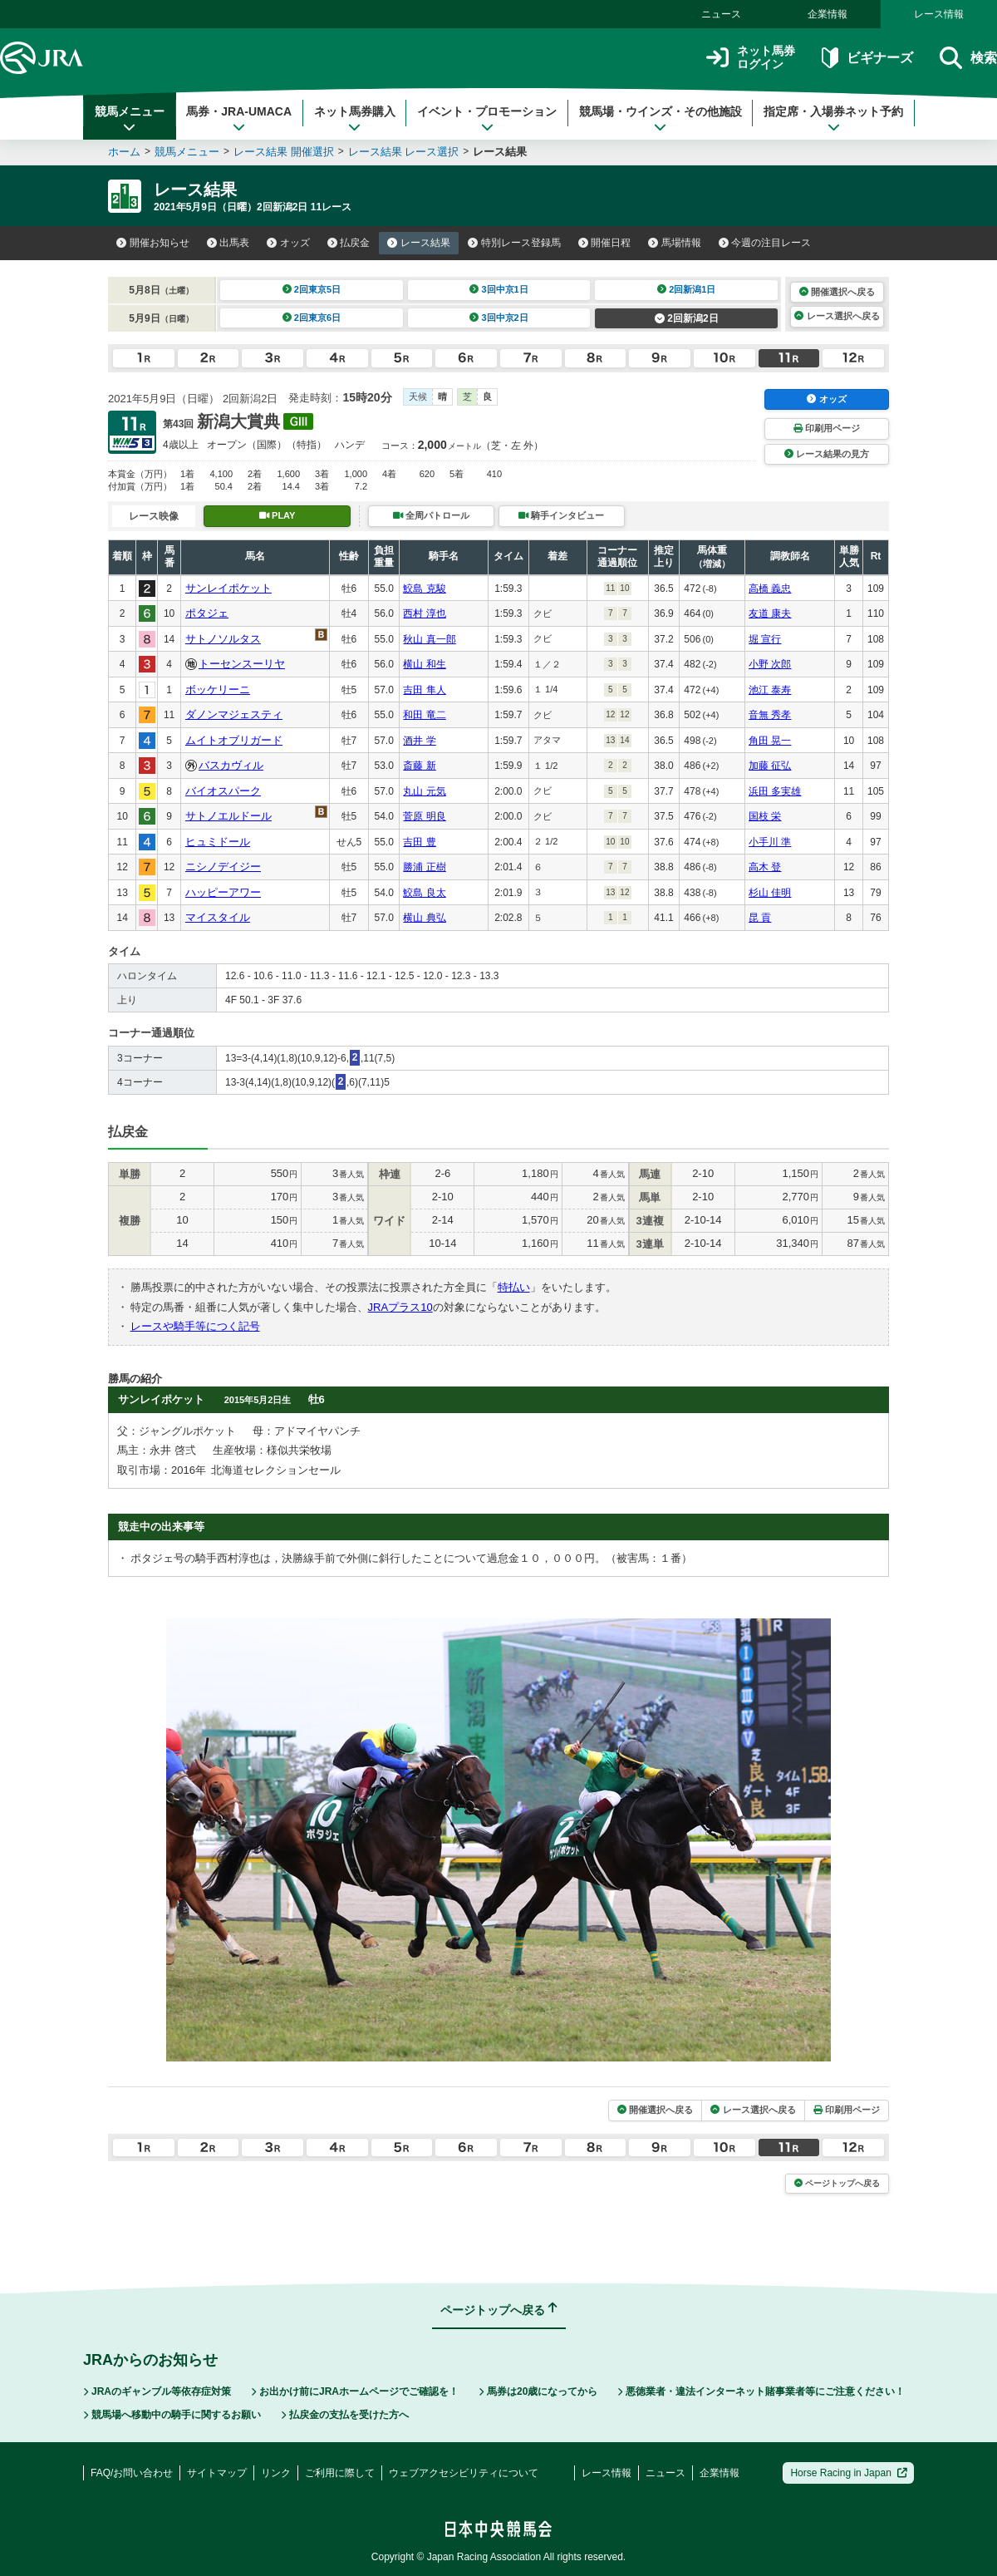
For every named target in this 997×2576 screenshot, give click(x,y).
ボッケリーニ (217, 689)
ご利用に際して (340, 2473)
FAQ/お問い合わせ (132, 2473)
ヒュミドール (217, 841)
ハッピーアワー (223, 892)
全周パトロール (431, 515)
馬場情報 (674, 243)
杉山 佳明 (770, 893)
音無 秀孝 (770, 715)
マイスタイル (217, 917)
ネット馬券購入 (354, 119)
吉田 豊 (419, 842)
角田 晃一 (770, 740)
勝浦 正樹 (424, 867)
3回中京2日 (498, 318)
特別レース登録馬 (514, 243)
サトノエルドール (228, 816)
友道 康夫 (770, 613)
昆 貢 (760, 918)
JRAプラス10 (400, 1307)
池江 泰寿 (770, 690)
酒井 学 (419, 740)
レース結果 (418, 243)
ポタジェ (206, 613)
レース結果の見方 (826, 454)
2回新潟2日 (687, 318)
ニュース (721, 14)
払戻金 (349, 243)
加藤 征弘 (770, 765)
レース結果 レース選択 (403, 151)
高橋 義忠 (770, 588)
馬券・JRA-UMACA (239, 119)
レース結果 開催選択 (283, 151)
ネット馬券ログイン (750, 57)
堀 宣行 (765, 639)
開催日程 (604, 243)
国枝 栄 (765, 816)
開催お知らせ (152, 243)
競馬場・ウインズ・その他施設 (660, 119)
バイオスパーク (223, 791)
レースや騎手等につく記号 (195, 1326)
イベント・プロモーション (487, 119)
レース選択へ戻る (836, 316)
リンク (276, 2473)
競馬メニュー (130, 119)
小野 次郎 (770, 664)
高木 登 (765, 867)
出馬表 (228, 243)
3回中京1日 (498, 289)
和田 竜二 (424, 715)
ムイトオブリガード (233, 740)
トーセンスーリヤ (242, 664)
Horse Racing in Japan (848, 2473)
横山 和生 (424, 664)
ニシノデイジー (223, 866)
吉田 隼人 (424, 690)
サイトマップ (217, 2473)
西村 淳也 (424, 613)
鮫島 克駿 (424, 588)
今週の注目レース (765, 243)
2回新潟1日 (686, 289)
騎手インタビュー (561, 515)
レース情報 (939, 14)
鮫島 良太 (424, 893)
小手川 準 (770, 842)
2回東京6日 (311, 318)
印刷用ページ (826, 428)
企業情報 (827, 14)
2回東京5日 (311, 289)
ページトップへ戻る (837, 2183)
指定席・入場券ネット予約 (833, 119)
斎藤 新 (419, 765)
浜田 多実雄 (775, 791)
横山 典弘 (424, 918)
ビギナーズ (867, 57)
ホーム (124, 151)
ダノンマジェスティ (233, 714)
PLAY (277, 515)
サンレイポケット (228, 588)
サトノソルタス (223, 639)
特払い (514, 1287)
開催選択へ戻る (837, 292)
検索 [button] (968, 58)
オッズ (288, 243)
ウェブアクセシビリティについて (463, 2473)
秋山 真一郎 (429, 639)
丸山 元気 (424, 791)
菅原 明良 (424, 816)
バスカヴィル (231, 765)
